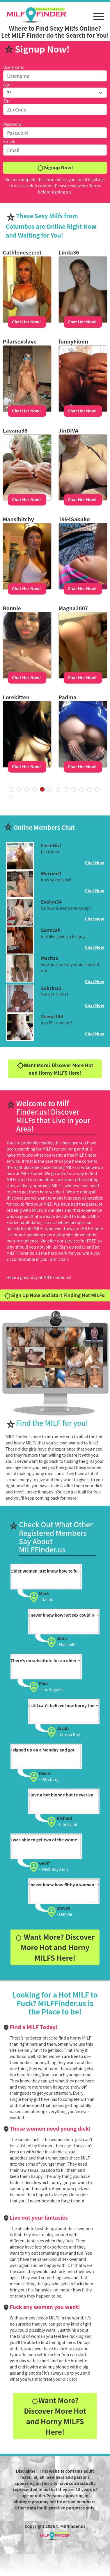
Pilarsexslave (19, 341)
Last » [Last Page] (11, 797)
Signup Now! (55, 168)
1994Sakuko (74, 519)
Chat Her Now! (26, 322)
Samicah (51, 929)
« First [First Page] (11, 789)
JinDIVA (68, 430)
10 (74, 789)
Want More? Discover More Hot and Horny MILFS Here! (55, 1069)
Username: (13, 67)
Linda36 (68, 252)
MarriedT (51, 873)
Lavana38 (15, 430)
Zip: (6, 101)
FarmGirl (51, 845)
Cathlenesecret (22, 252)
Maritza (49, 957)
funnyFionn (73, 341)
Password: (13, 124)
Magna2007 (73, 608)
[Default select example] (55, 93)
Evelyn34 (51, 901)
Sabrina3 (51, 987)
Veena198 (52, 1016)
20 (81, 789)
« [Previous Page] (19, 789)
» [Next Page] (97, 789)
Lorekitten (16, 697)
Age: (7, 84)
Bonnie (12, 608)
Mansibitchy (18, 519)
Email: (9, 141)
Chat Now (94, 862)
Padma (67, 697)
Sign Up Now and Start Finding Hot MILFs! (55, 1295)
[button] (98, 13)
